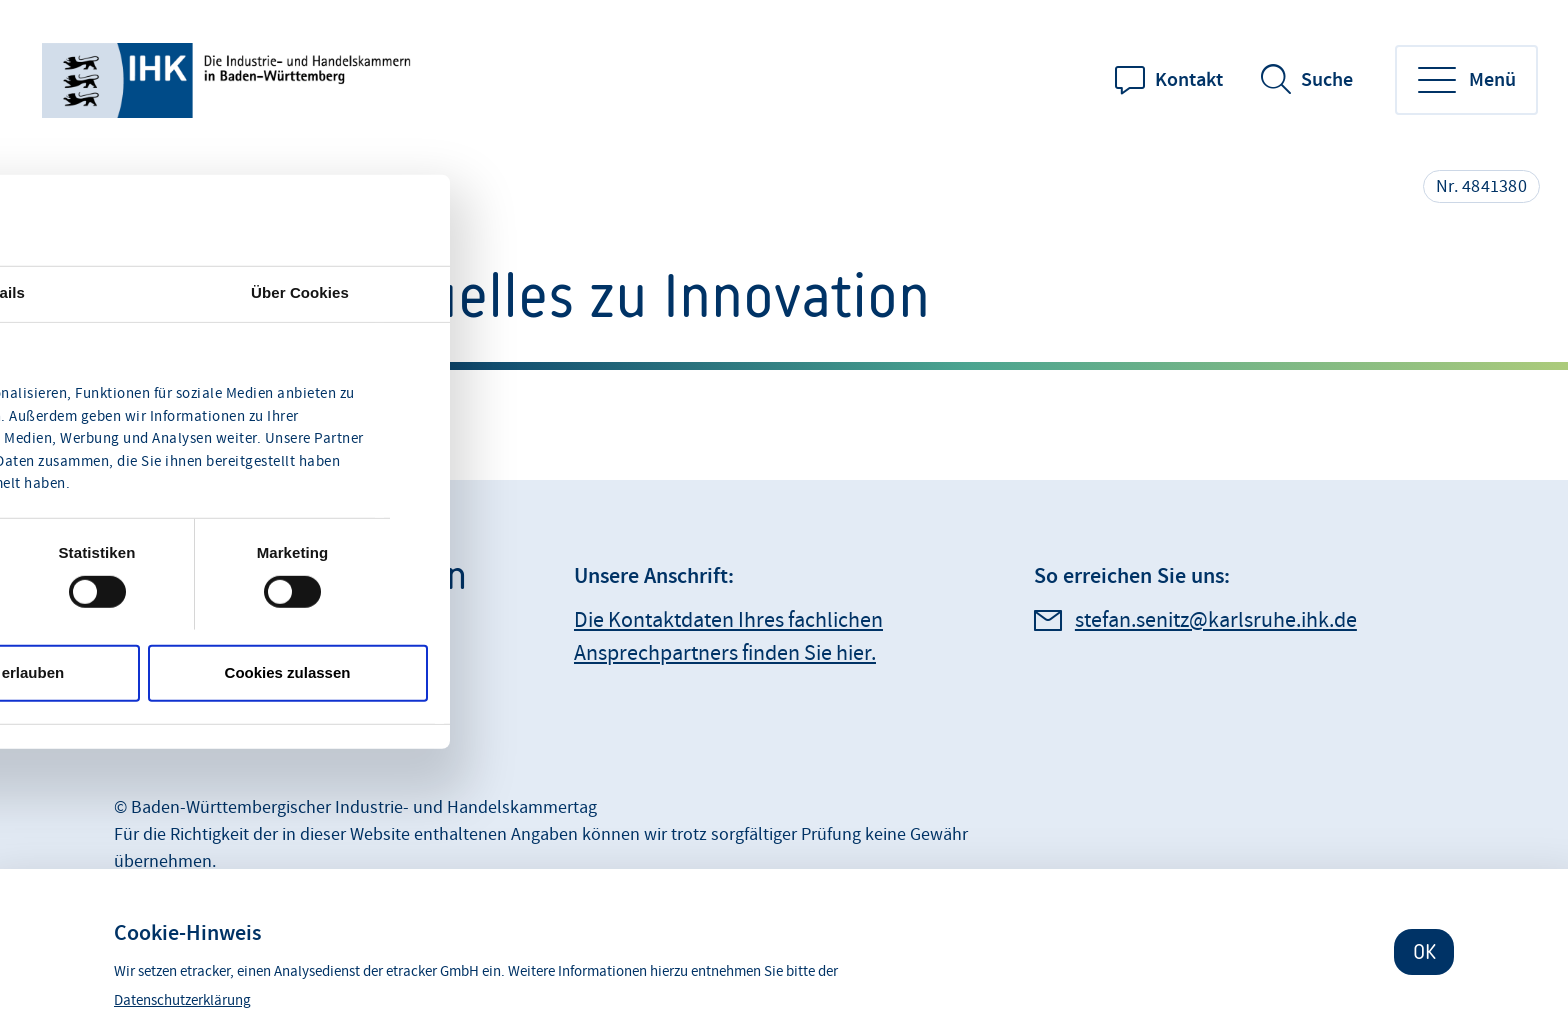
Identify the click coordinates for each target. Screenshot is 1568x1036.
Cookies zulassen (288, 672)
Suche (1327, 80)
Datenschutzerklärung (182, 1000)
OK (1424, 951)
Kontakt (1189, 80)
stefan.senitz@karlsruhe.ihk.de (1216, 620)
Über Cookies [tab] (300, 291)
